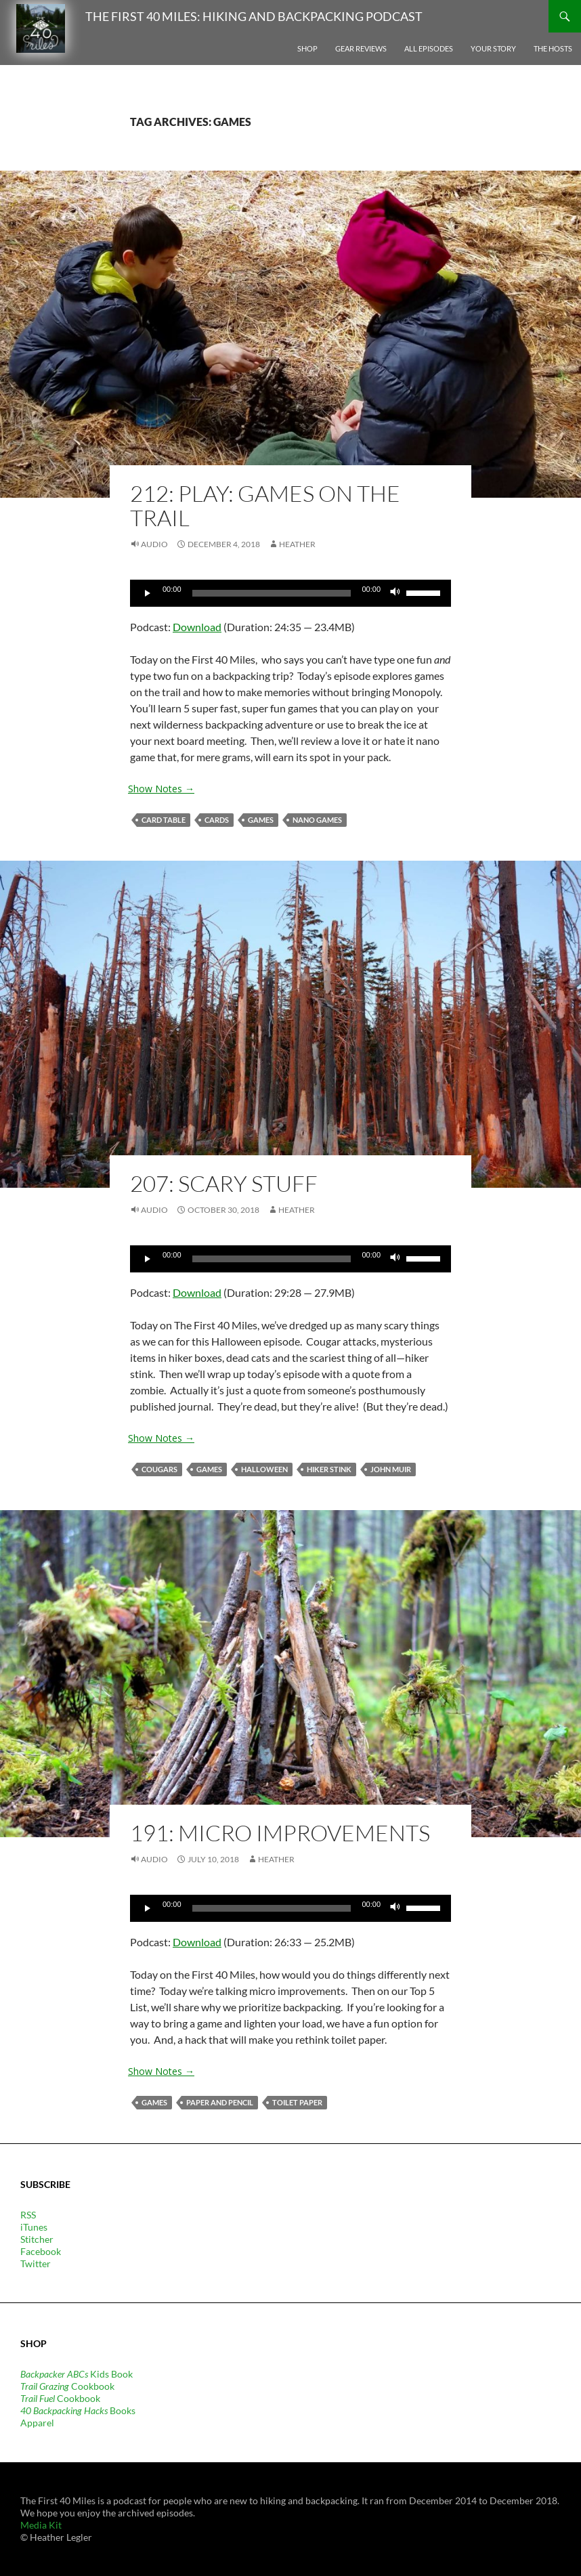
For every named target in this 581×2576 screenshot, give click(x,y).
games (261, 819)
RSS (28, 2214)
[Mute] (395, 593)
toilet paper (297, 2102)
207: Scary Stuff (224, 1183)
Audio (154, 544)
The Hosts (553, 48)
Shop (307, 48)
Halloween (264, 1469)
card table (164, 819)
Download (197, 626)
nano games (317, 819)
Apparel (37, 2422)
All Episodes (428, 48)
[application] (290, 593)
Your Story (493, 48)
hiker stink (329, 1469)
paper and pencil (219, 2102)
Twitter (35, 2263)
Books (77, 2410)
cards (217, 819)
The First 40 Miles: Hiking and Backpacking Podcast (254, 16)
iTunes (33, 2227)
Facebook (40, 2251)
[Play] (147, 593)
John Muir (390, 1469)
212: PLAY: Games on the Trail (265, 505)
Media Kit (41, 2525)
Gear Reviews (361, 48)
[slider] (271, 593)
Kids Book (76, 2374)
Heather (297, 544)
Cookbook (67, 2386)
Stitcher (36, 2239)
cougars (159, 1469)
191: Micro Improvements (280, 1833)
